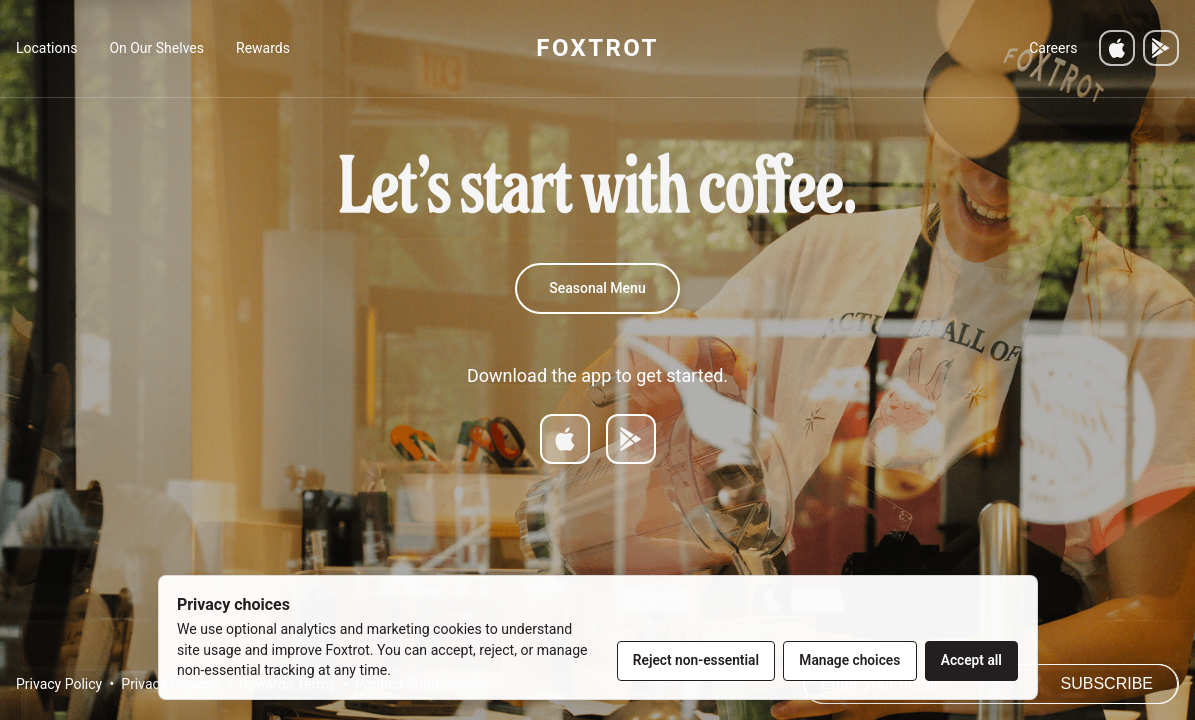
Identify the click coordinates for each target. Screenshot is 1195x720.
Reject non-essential (696, 660)
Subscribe (1107, 683)
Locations (46, 48)
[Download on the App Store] (1117, 48)
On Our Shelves (156, 48)
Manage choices (849, 660)
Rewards (263, 48)
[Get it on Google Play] (1161, 48)
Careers (1053, 48)
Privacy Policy (59, 684)
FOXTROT (597, 48)
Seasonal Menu (597, 288)
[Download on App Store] (565, 439)
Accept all (971, 660)
